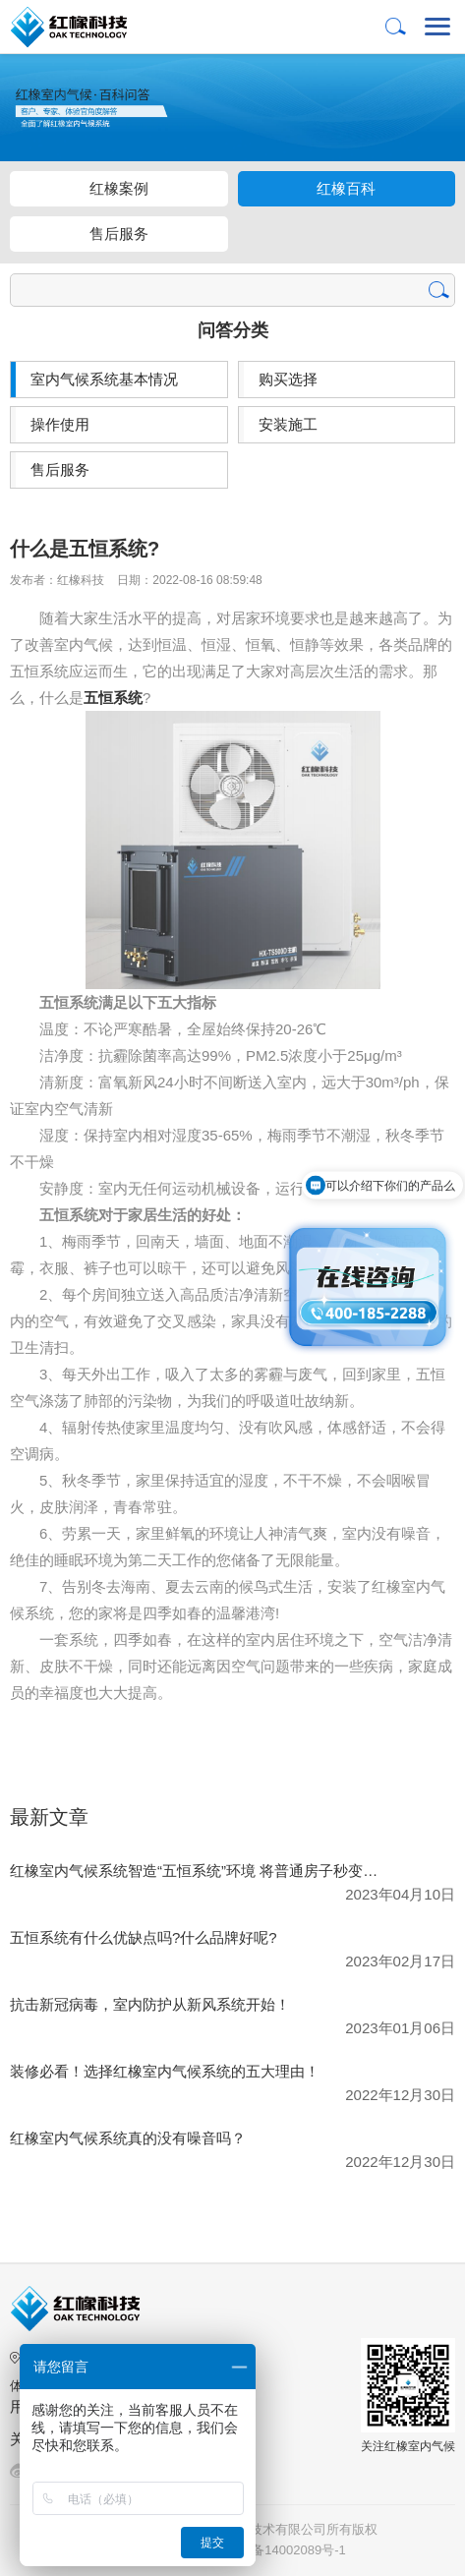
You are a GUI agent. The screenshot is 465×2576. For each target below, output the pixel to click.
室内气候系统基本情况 (104, 379)
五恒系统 (113, 697)
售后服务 (118, 233)
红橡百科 (346, 188)
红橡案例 (118, 188)
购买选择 (288, 379)
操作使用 (59, 424)
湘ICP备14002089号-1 (284, 2550)
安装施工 (288, 424)
